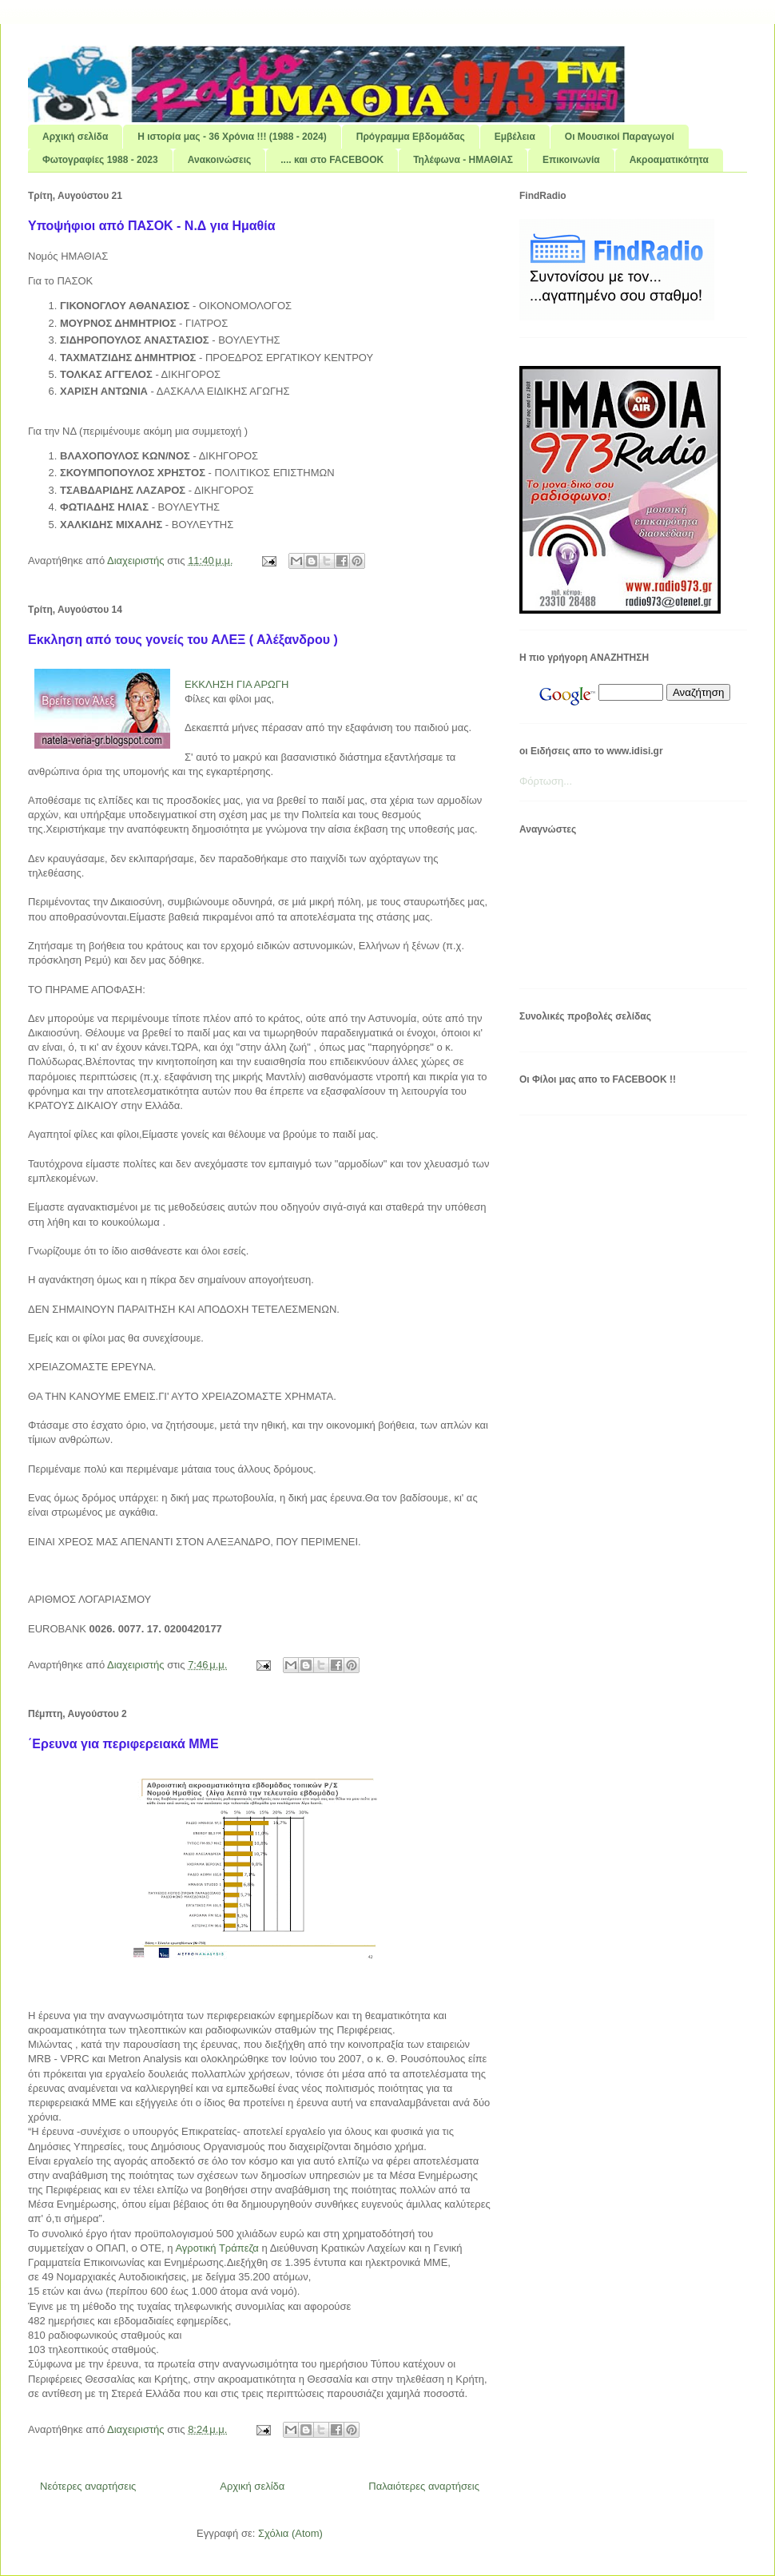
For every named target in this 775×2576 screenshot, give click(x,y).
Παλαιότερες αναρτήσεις (423, 2486)
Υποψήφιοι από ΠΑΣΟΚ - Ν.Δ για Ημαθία (152, 226)
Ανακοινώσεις (220, 159)
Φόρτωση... (545, 781)
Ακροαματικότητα (669, 159)
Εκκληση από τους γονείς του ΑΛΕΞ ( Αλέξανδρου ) (183, 639)
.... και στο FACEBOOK (332, 159)
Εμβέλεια (515, 136)
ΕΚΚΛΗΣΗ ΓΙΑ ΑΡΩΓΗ (236, 684)
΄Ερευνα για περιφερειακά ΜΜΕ (123, 1744)
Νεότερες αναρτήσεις (88, 2486)
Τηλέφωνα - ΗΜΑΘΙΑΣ (463, 159)
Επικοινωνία (571, 159)
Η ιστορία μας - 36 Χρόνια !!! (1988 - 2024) (232, 136)
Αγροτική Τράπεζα (217, 2248)
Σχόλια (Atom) (290, 2533)
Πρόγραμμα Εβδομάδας (410, 136)
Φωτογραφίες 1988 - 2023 (100, 159)
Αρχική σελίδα (75, 136)
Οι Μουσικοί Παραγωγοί (619, 136)
